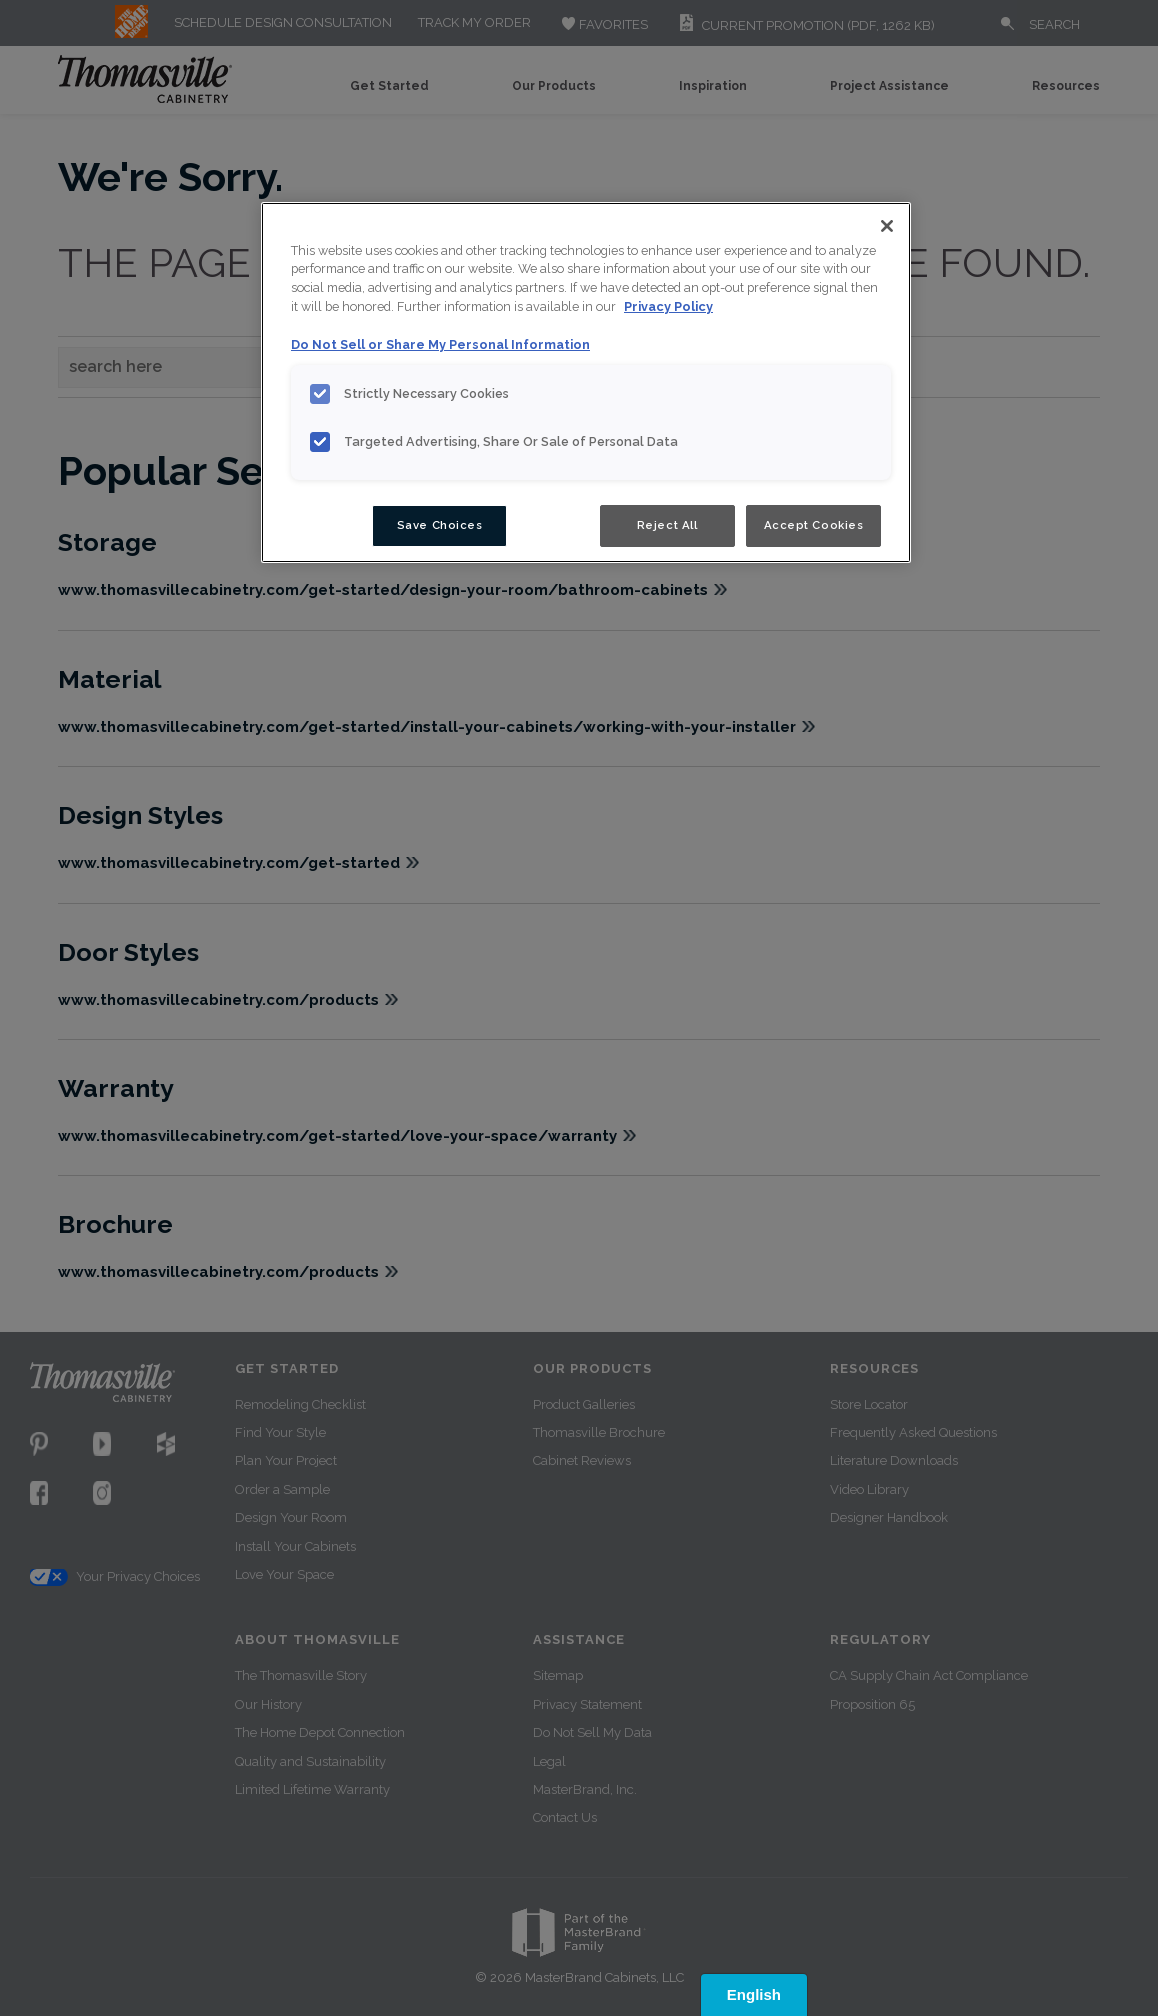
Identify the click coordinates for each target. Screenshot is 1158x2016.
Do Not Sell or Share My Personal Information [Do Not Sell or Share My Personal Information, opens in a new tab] (440, 344)
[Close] (887, 226)
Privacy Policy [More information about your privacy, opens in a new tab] (668, 306)
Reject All (667, 525)
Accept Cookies (814, 525)
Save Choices (440, 525)
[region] (586, 383)
